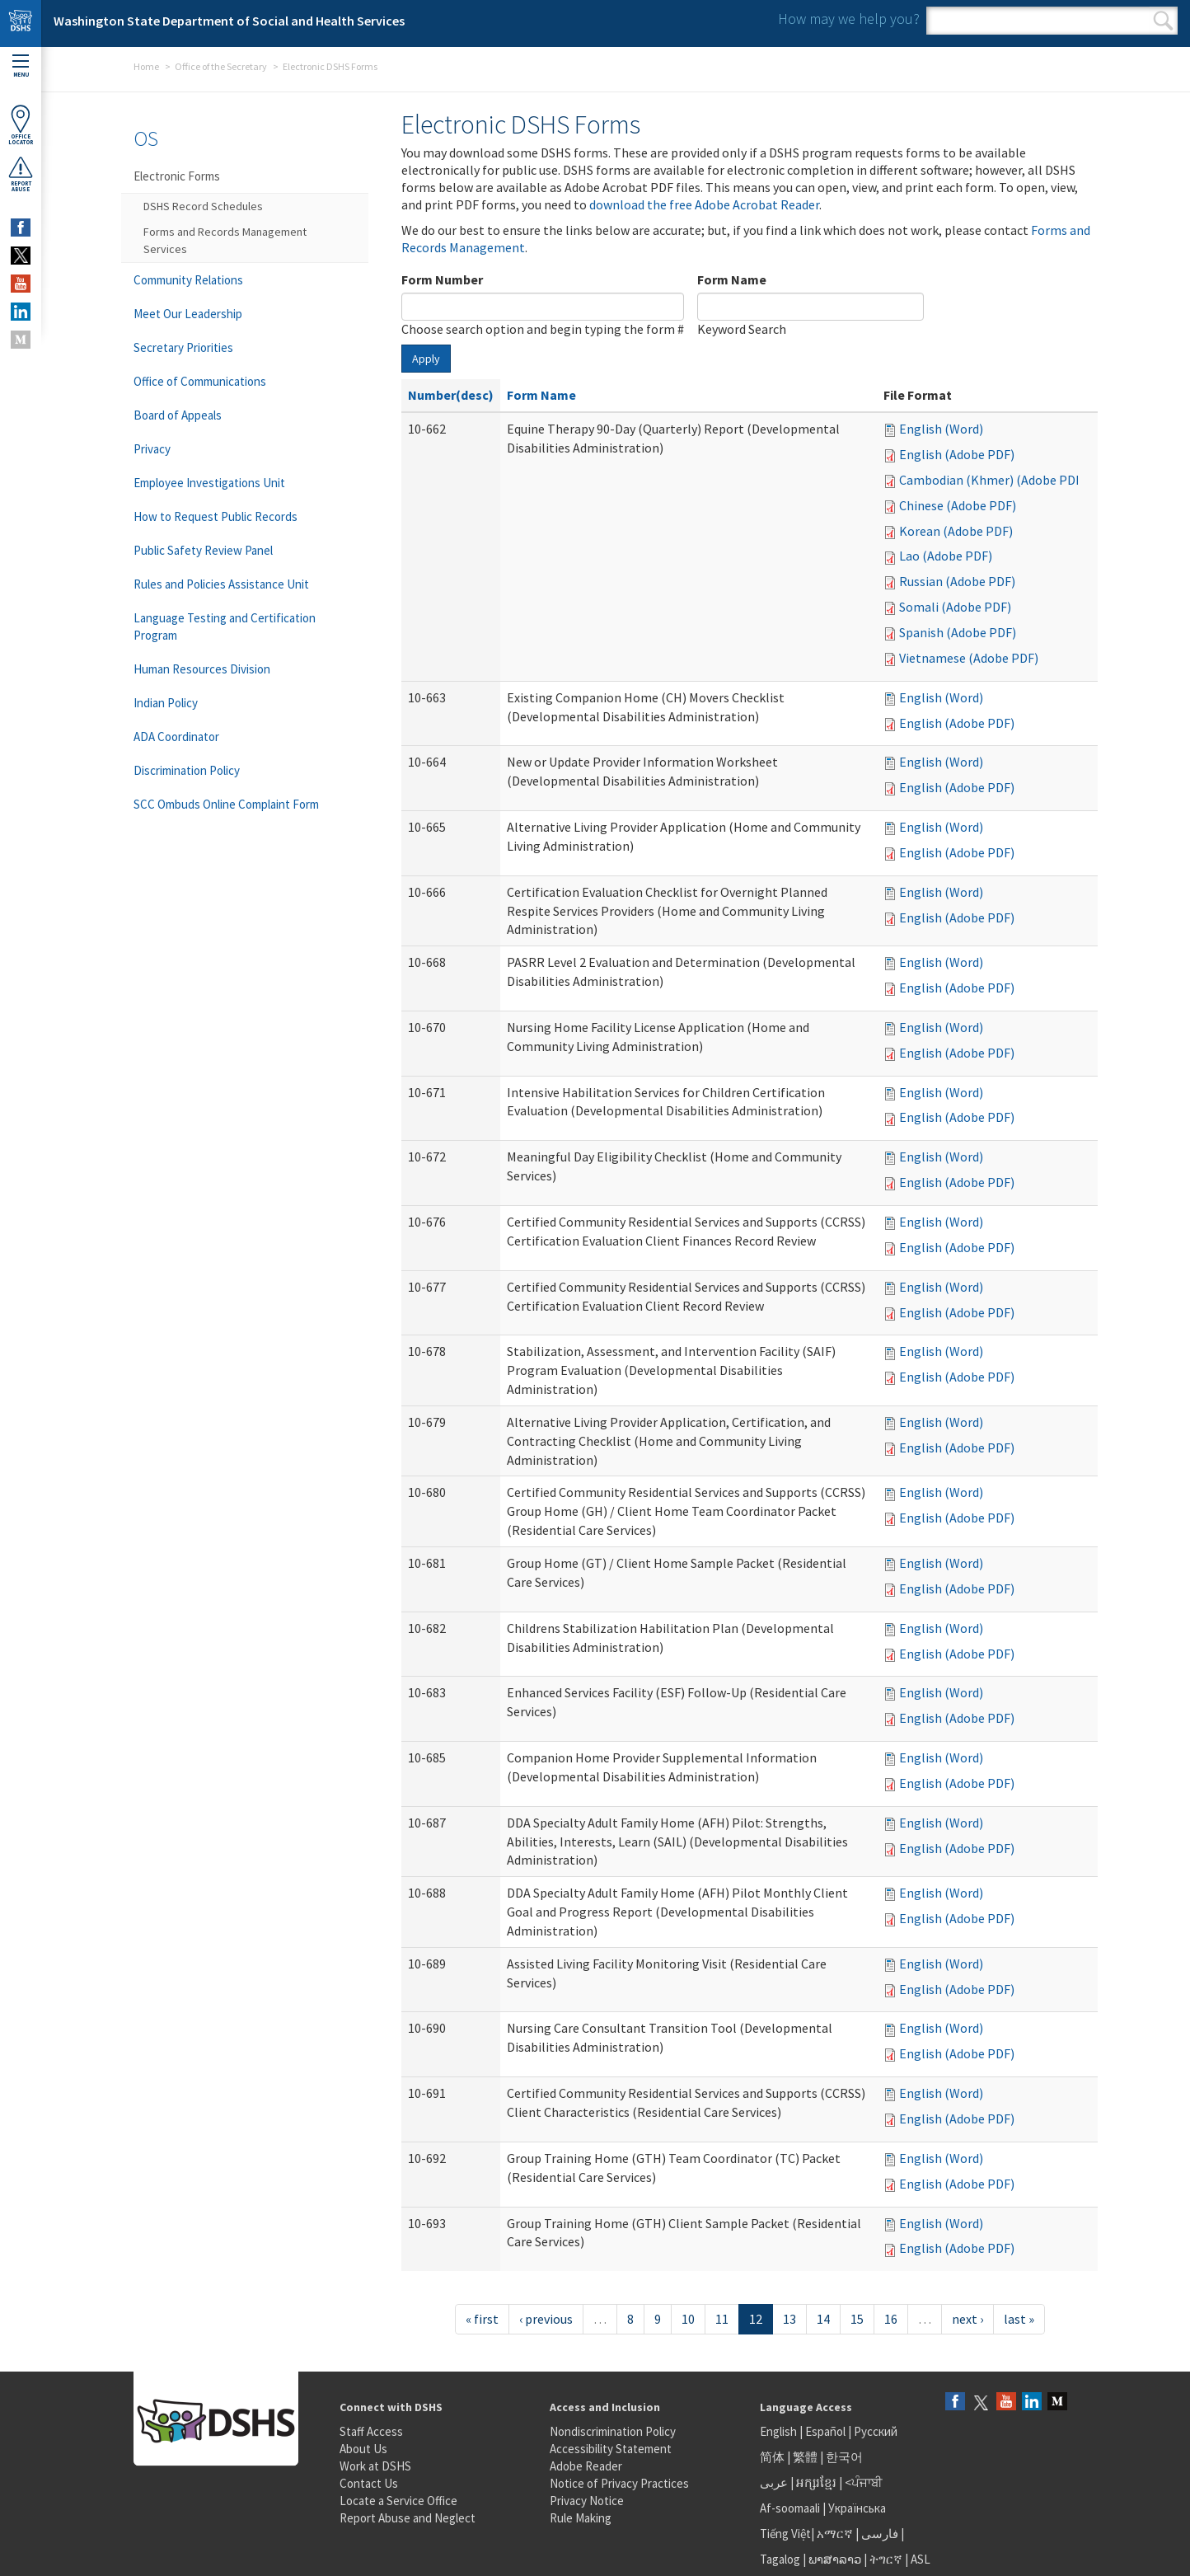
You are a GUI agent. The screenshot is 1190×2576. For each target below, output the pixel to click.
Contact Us (369, 2483)
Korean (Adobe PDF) (956, 531)
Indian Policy (166, 703)
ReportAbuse (20, 174)
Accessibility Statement (611, 2448)
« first (482, 2319)
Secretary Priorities (183, 347)
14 (823, 2319)
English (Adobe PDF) (956, 454)
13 (789, 2319)
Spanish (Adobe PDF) (957, 632)
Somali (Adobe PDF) (955, 606)
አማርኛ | (838, 2533)
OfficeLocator (20, 125)
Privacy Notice (587, 2500)
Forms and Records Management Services (225, 240)
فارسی (878, 2533)
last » (1019, 2319)
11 (722, 2319)
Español (825, 2431)
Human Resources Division (202, 669)
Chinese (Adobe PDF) (957, 505)
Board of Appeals (178, 415)
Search (1163, 21)
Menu (20, 66)
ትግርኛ (885, 2559)
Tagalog (780, 2559)
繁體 (806, 2457)
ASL (920, 2559)
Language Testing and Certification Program (225, 626)
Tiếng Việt (785, 2533)
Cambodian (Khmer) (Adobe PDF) (992, 480)
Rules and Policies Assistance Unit (221, 584)
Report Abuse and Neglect (408, 2518)
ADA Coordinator (176, 736)
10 (688, 2319)
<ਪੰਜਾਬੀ (864, 2482)
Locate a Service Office (398, 2500)
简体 (772, 2457)
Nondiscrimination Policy (613, 2431)
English (779, 2431)
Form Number (442, 279)
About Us (363, 2448)
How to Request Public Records (216, 516)
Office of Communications (200, 381)
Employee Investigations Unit (209, 482)
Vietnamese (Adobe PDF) (968, 658)
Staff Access (371, 2431)
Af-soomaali (790, 2508)
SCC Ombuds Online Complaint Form (226, 804)
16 (890, 2319)
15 (857, 2319)
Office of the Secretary (221, 66)
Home (146, 66)
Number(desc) (451, 395)
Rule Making (580, 2518)
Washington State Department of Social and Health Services (229, 20)
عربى (774, 2482)
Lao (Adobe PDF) (945, 555)
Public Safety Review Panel (203, 550)
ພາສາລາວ (834, 2559)
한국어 (844, 2457)
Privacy (152, 449)
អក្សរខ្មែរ (816, 2482)
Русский (875, 2431)
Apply (426, 358)
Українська (857, 2508)
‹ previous (546, 2319)
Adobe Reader (586, 2466)
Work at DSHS (375, 2466)
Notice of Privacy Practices (619, 2483)
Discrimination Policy (187, 770)
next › (967, 2319)
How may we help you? (849, 18)
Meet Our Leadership (188, 313)
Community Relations (188, 280)
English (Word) (941, 428)
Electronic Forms (177, 176)
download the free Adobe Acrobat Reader (704, 204)
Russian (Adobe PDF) (957, 581)
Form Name (731, 279)
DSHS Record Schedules (203, 206)
